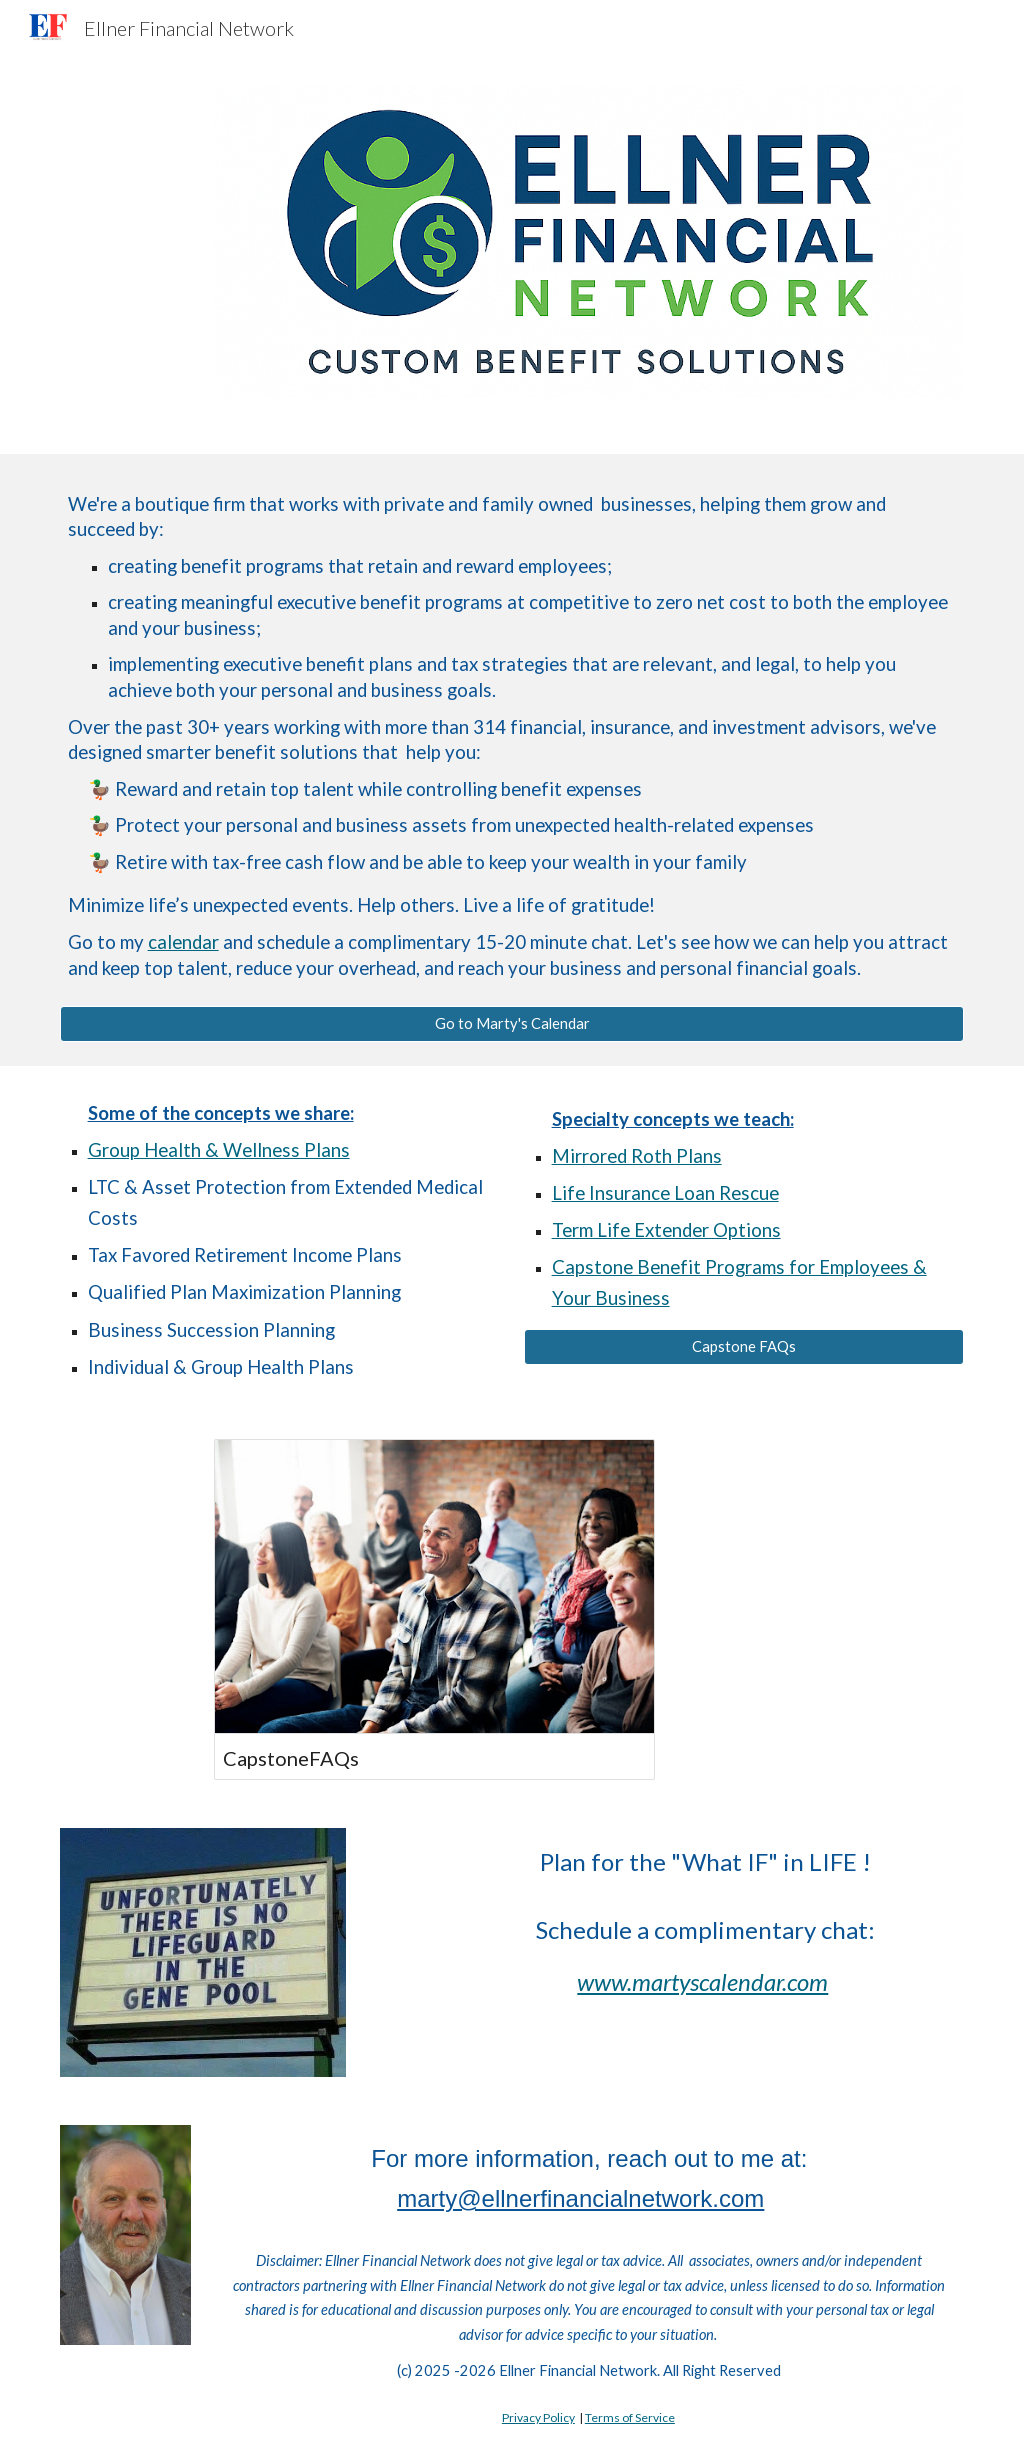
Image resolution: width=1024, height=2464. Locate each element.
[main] (512, 742)
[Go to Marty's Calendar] (512, 1024)
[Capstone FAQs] (744, 1346)
